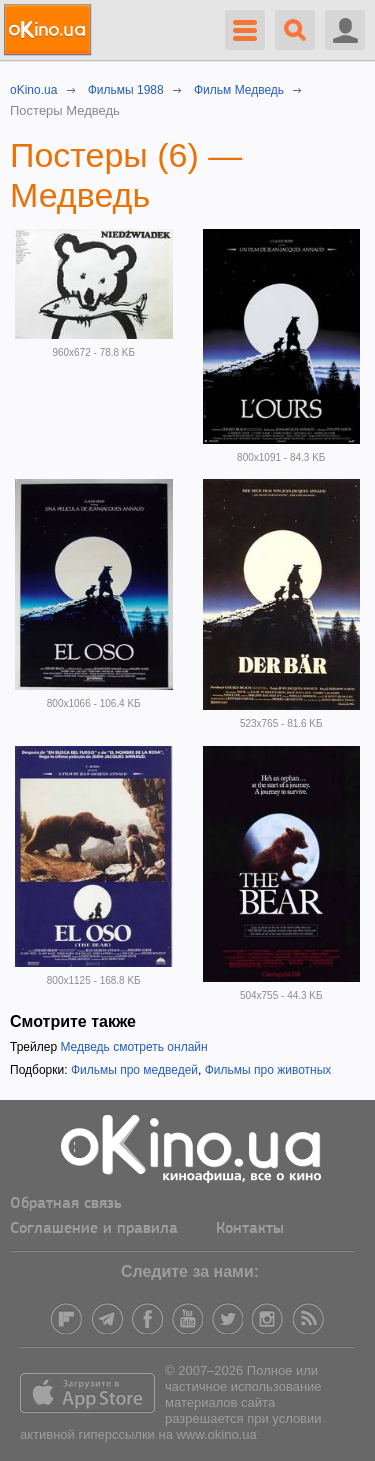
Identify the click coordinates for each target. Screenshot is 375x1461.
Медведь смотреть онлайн (133, 1047)
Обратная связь (66, 1204)
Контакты (250, 1229)
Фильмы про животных (268, 1070)
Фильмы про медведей (134, 1070)
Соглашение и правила (94, 1229)
